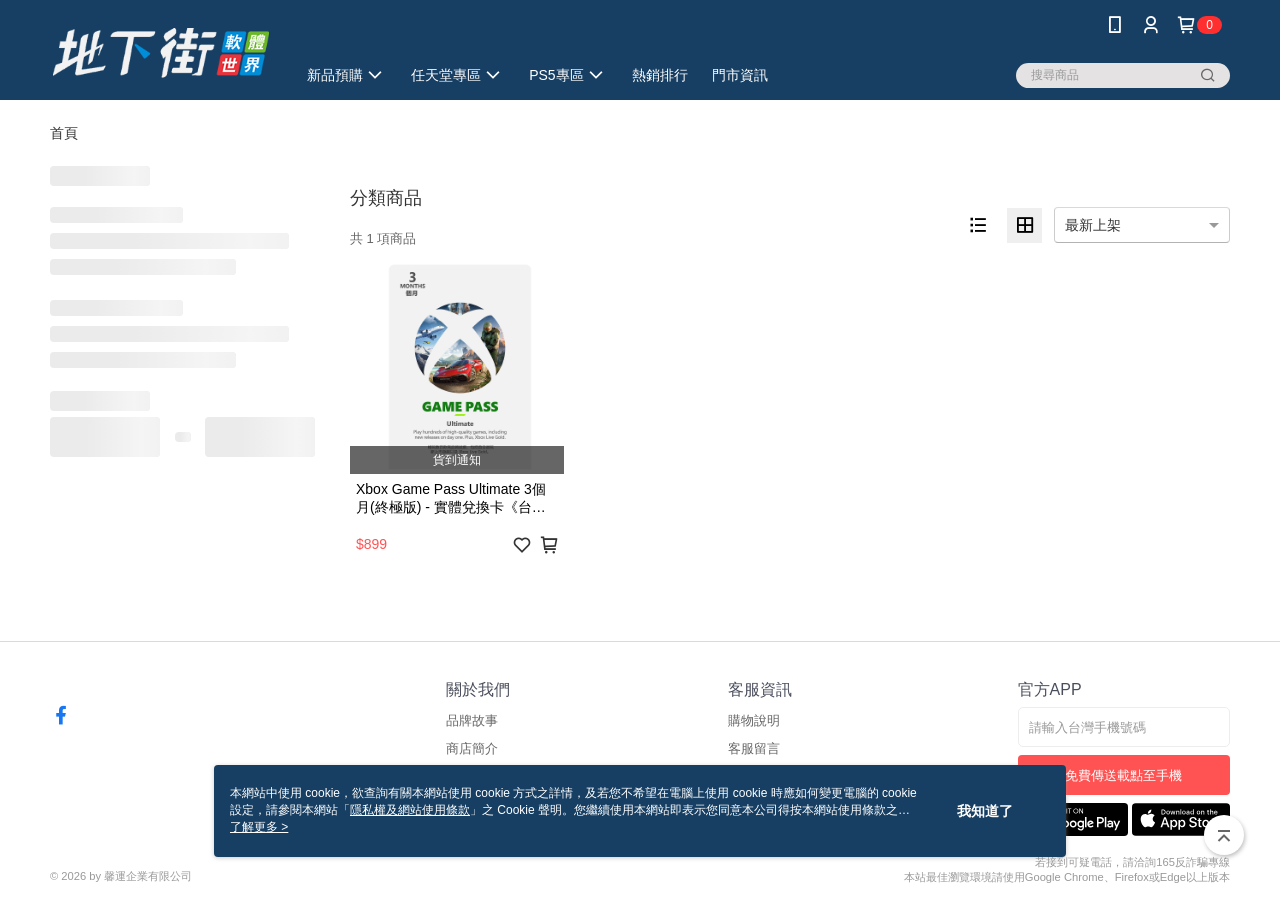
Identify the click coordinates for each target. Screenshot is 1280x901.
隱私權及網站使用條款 (410, 810)
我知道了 (985, 811)
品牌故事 (472, 720)
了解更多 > (259, 827)
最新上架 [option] (1093, 225)
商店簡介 (472, 748)
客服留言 (754, 748)
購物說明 (754, 720)
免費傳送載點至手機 (1123, 775)
